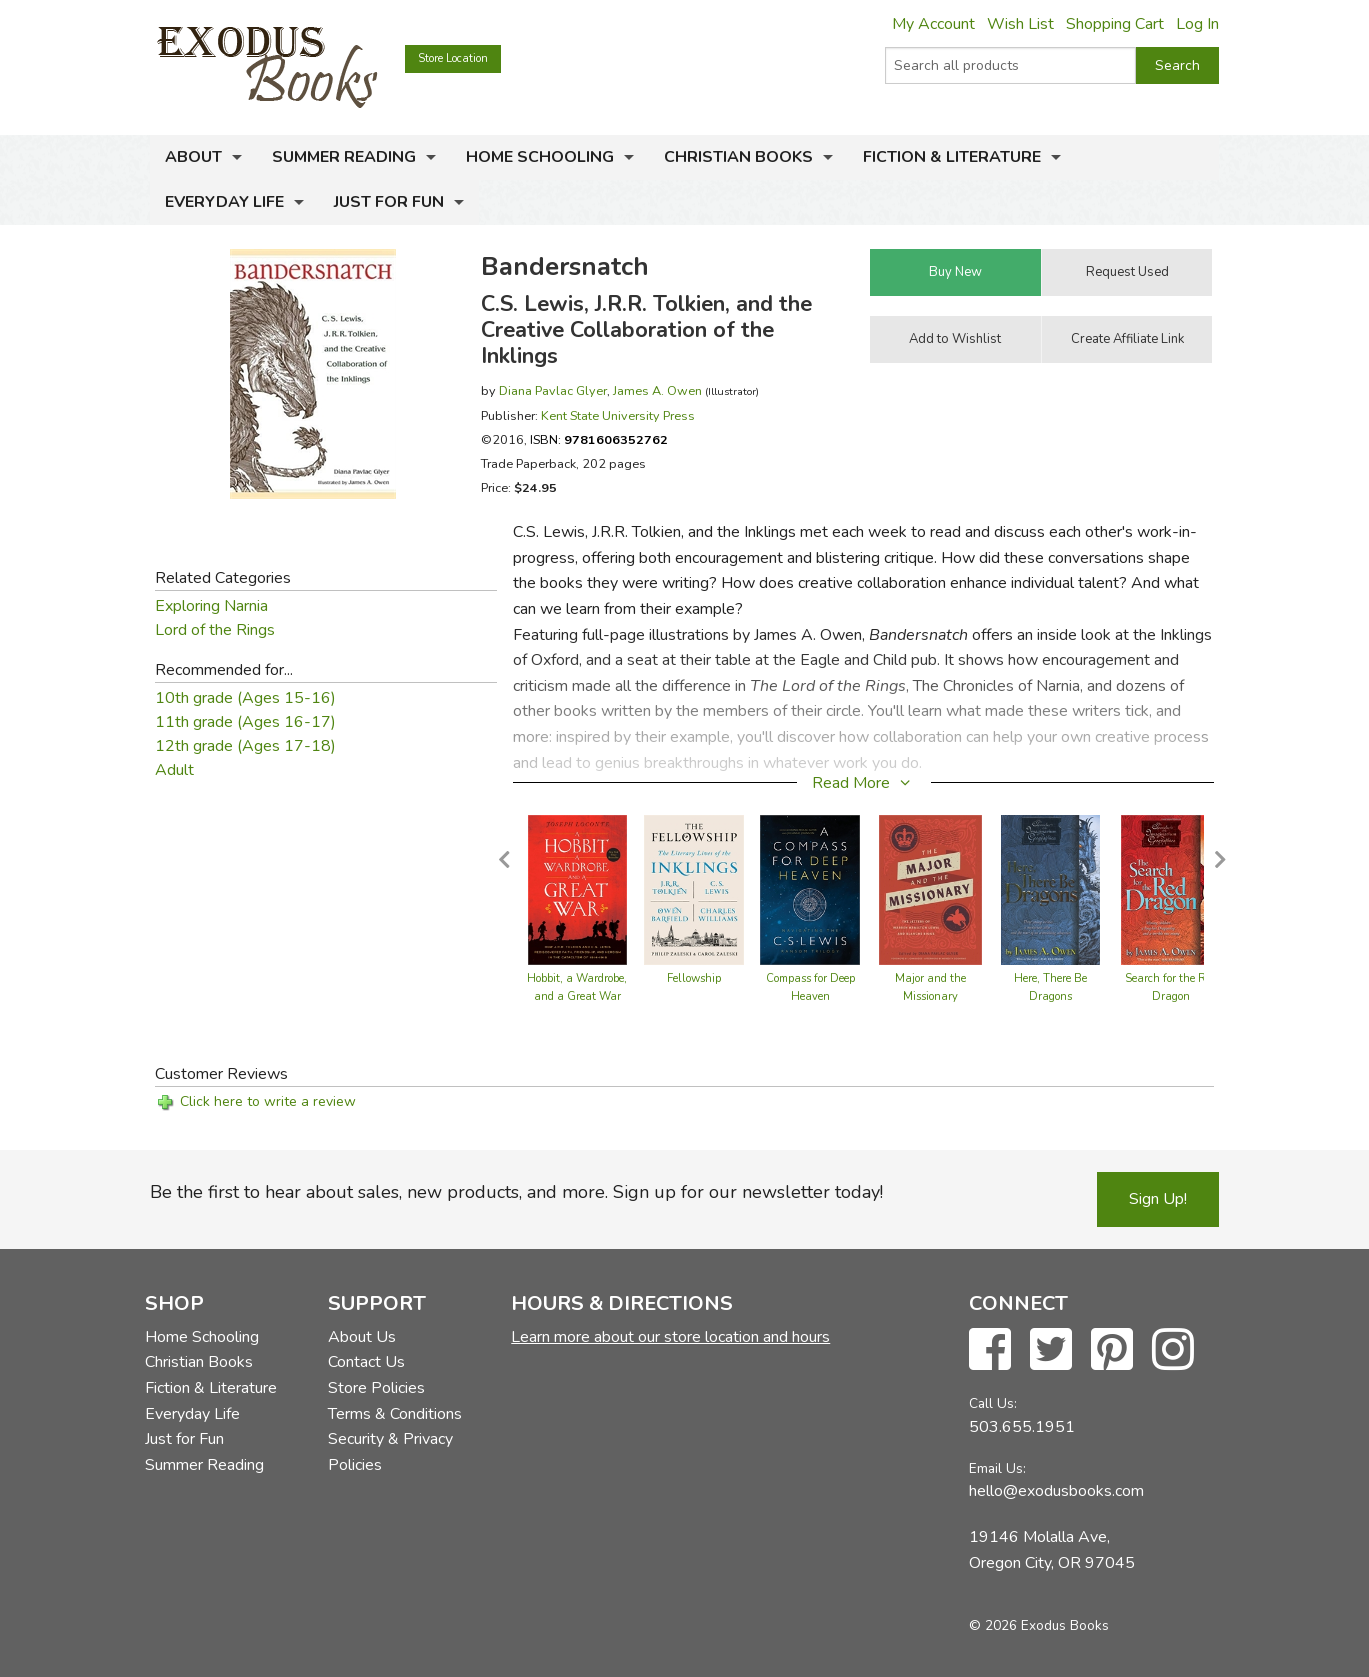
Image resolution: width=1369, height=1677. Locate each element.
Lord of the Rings (215, 630)
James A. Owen (657, 390)
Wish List (1020, 24)
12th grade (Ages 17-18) (245, 746)
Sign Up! (1158, 1199)
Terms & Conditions (395, 1414)
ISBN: (599, 439)
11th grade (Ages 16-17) (245, 722)
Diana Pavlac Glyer (553, 390)
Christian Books (738, 157)
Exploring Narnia (211, 606)
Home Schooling (540, 157)
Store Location (453, 58)
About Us (362, 1337)
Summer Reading (344, 157)
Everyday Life (224, 202)
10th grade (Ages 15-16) (245, 698)
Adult (174, 770)
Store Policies (376, 1388)
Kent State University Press (618, 415)
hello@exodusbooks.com (1056, 1491)
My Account (933, 24)
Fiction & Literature (952, 157)
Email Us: (997, 1468)
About (193, 157)
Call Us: (993, 1403)
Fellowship (694, 978)
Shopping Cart (1115, 24)
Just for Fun (389, 202)
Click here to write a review (268, 1101)
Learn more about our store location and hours (670, 1337)
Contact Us (366, 1362)
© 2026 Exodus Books (1039, 1625)
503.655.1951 (1022, 1427)
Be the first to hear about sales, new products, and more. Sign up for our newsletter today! (516, 1192)
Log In (1197, 24)
